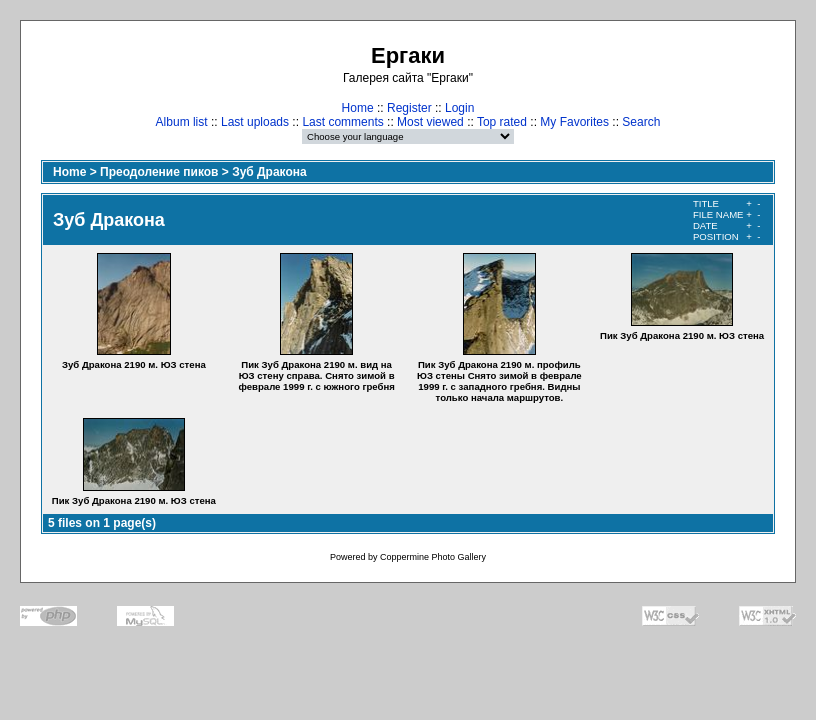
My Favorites (574, 122)
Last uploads (255, 122)
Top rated (502, 122)
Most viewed (430, 122)
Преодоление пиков (159, 172)
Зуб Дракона (269, 172)
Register (409, 108)
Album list (182, 122)
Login (459, 108)
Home (358, 108)
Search (641, 122)
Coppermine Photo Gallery (433, 557)
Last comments (342, 122)
